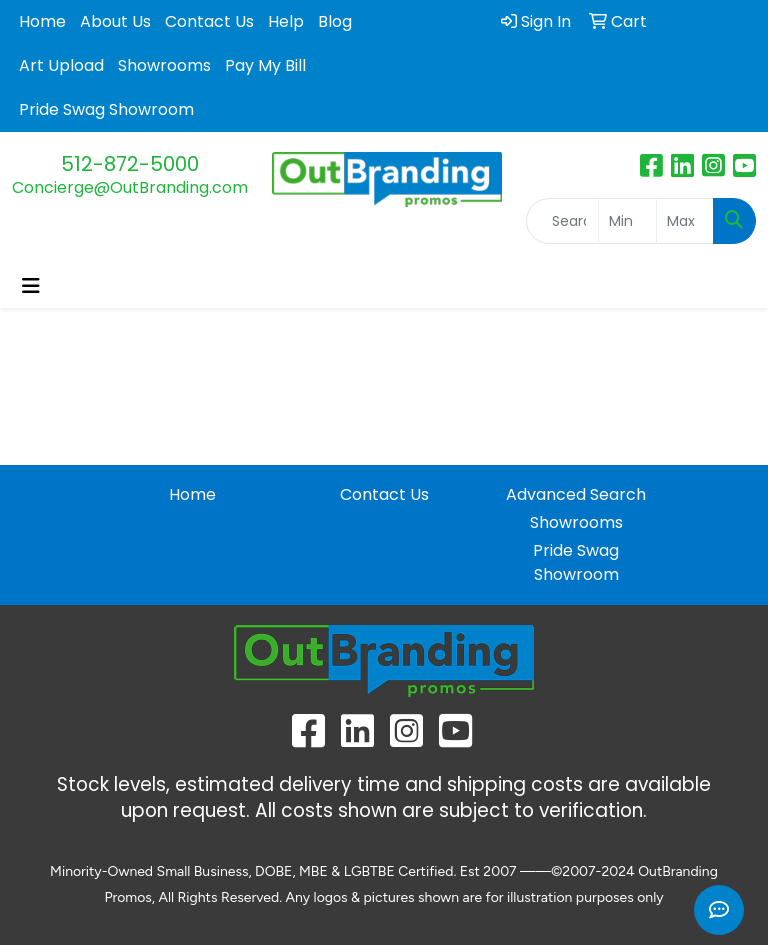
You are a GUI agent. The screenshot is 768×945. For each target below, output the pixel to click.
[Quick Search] (562, 221)
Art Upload (61, 65)
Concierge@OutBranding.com (130, 187)
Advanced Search (576, 494)
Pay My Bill (265, 65)
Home (42, 21)
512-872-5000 (130, 164)
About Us (115, 21)
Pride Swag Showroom (106, 109)
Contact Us (209, 21)
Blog (335, 21)
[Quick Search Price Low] (627, 221)
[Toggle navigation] (31, 286)
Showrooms (164, 65)
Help (286, 21)
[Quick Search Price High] (685, 221)
